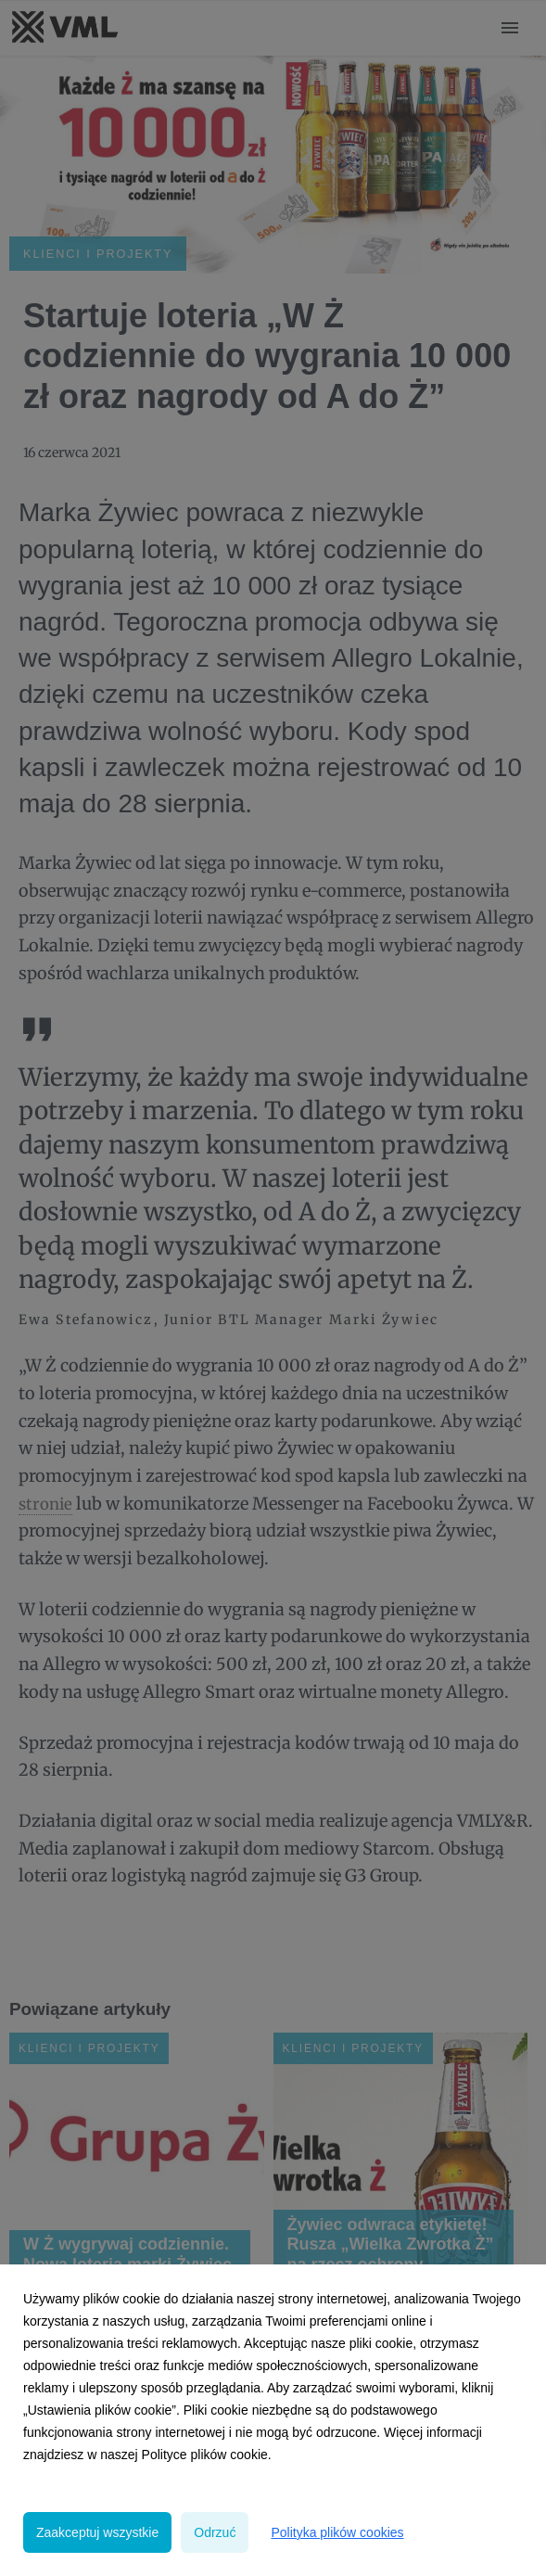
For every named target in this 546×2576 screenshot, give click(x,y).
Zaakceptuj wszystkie (97, 2532)
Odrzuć (214, 2532)
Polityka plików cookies (337, 2532)
